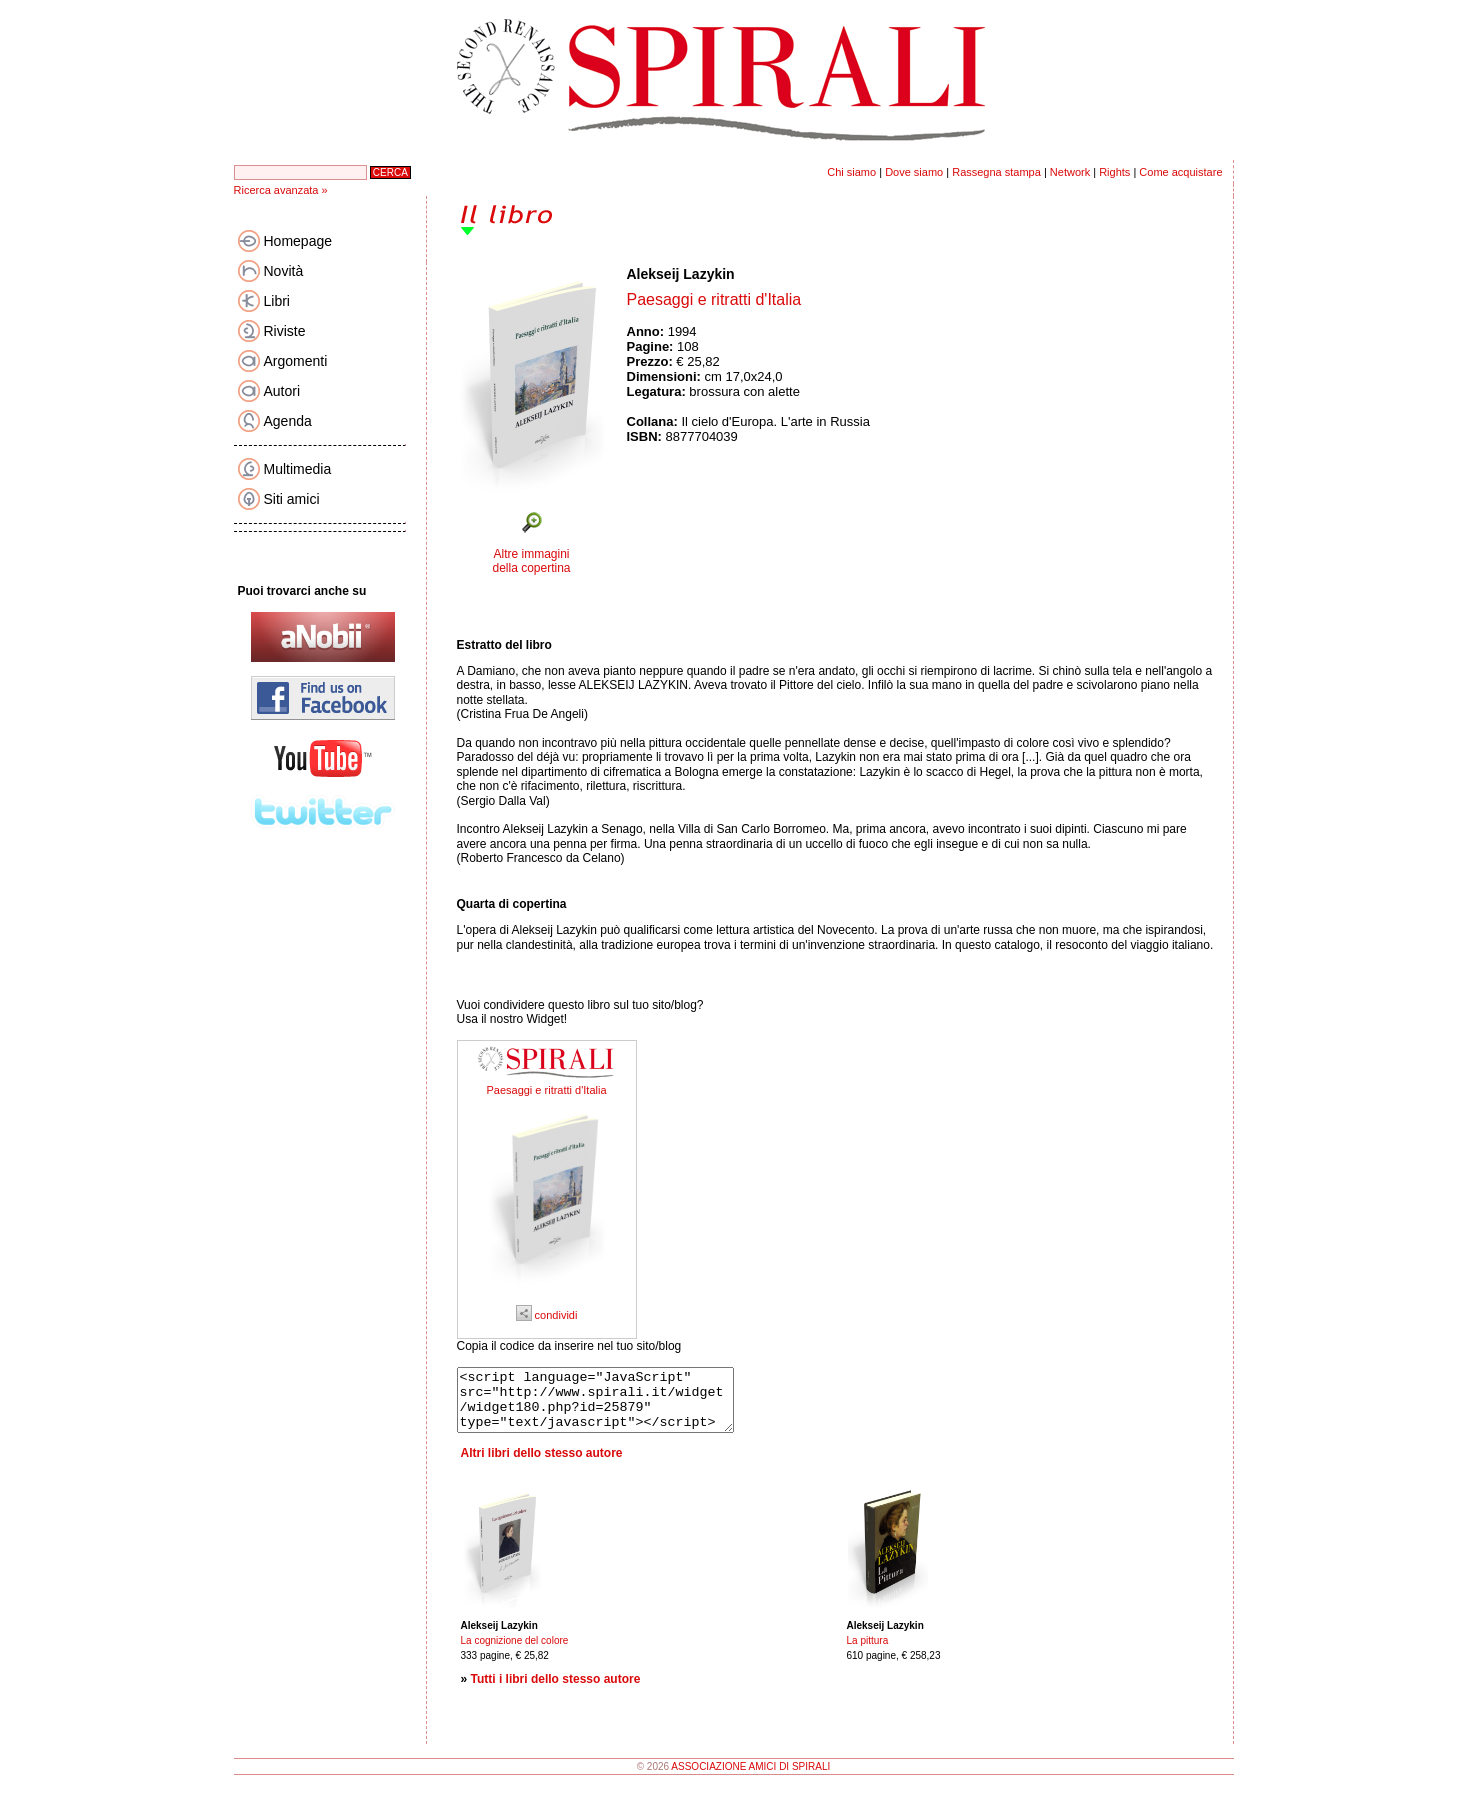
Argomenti (296, 361)
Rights (1114, 172)
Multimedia (298, 469)
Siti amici (292, 499)
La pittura (868, 1652)
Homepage (298, 241)
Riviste (285, 331)
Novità (284, 271)
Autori (282, 391)
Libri (277, 301)
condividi (547, 1315)
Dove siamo (914, 172)
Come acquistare (1180, 172)
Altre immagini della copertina (531, 561)
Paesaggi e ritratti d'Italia (546, 1090)
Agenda (288, 421)
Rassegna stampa (996, 172)
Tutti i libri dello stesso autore (556, 1691)
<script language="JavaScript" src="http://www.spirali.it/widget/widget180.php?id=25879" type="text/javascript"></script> (611, 1406)
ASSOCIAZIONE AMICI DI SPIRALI (750, 1778)
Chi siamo (851, 172)
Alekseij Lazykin (681, 274)
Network (1070, 172)
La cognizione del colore (515, 1652)
